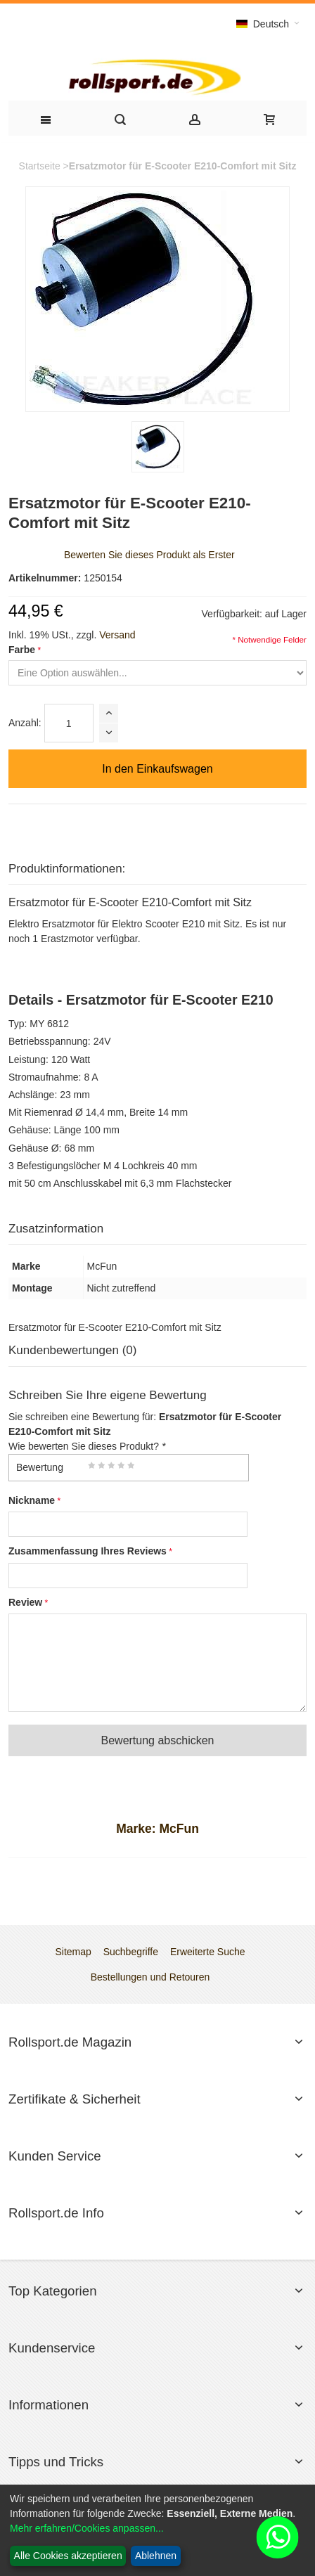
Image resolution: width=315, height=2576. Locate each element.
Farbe (21, 649)
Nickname (31, 1500)
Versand (117, 634)
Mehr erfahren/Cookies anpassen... (87, 2528)
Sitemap (73, 1951)
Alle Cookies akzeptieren (68, 2555)
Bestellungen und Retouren (150, 1977)
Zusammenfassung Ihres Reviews (87, 1551)
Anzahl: (24, 722)
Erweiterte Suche (207, 1951)
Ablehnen (155, 2555)
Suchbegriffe (130, 1951)
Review (25, 1602)
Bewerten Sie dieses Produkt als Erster (149, 554)
